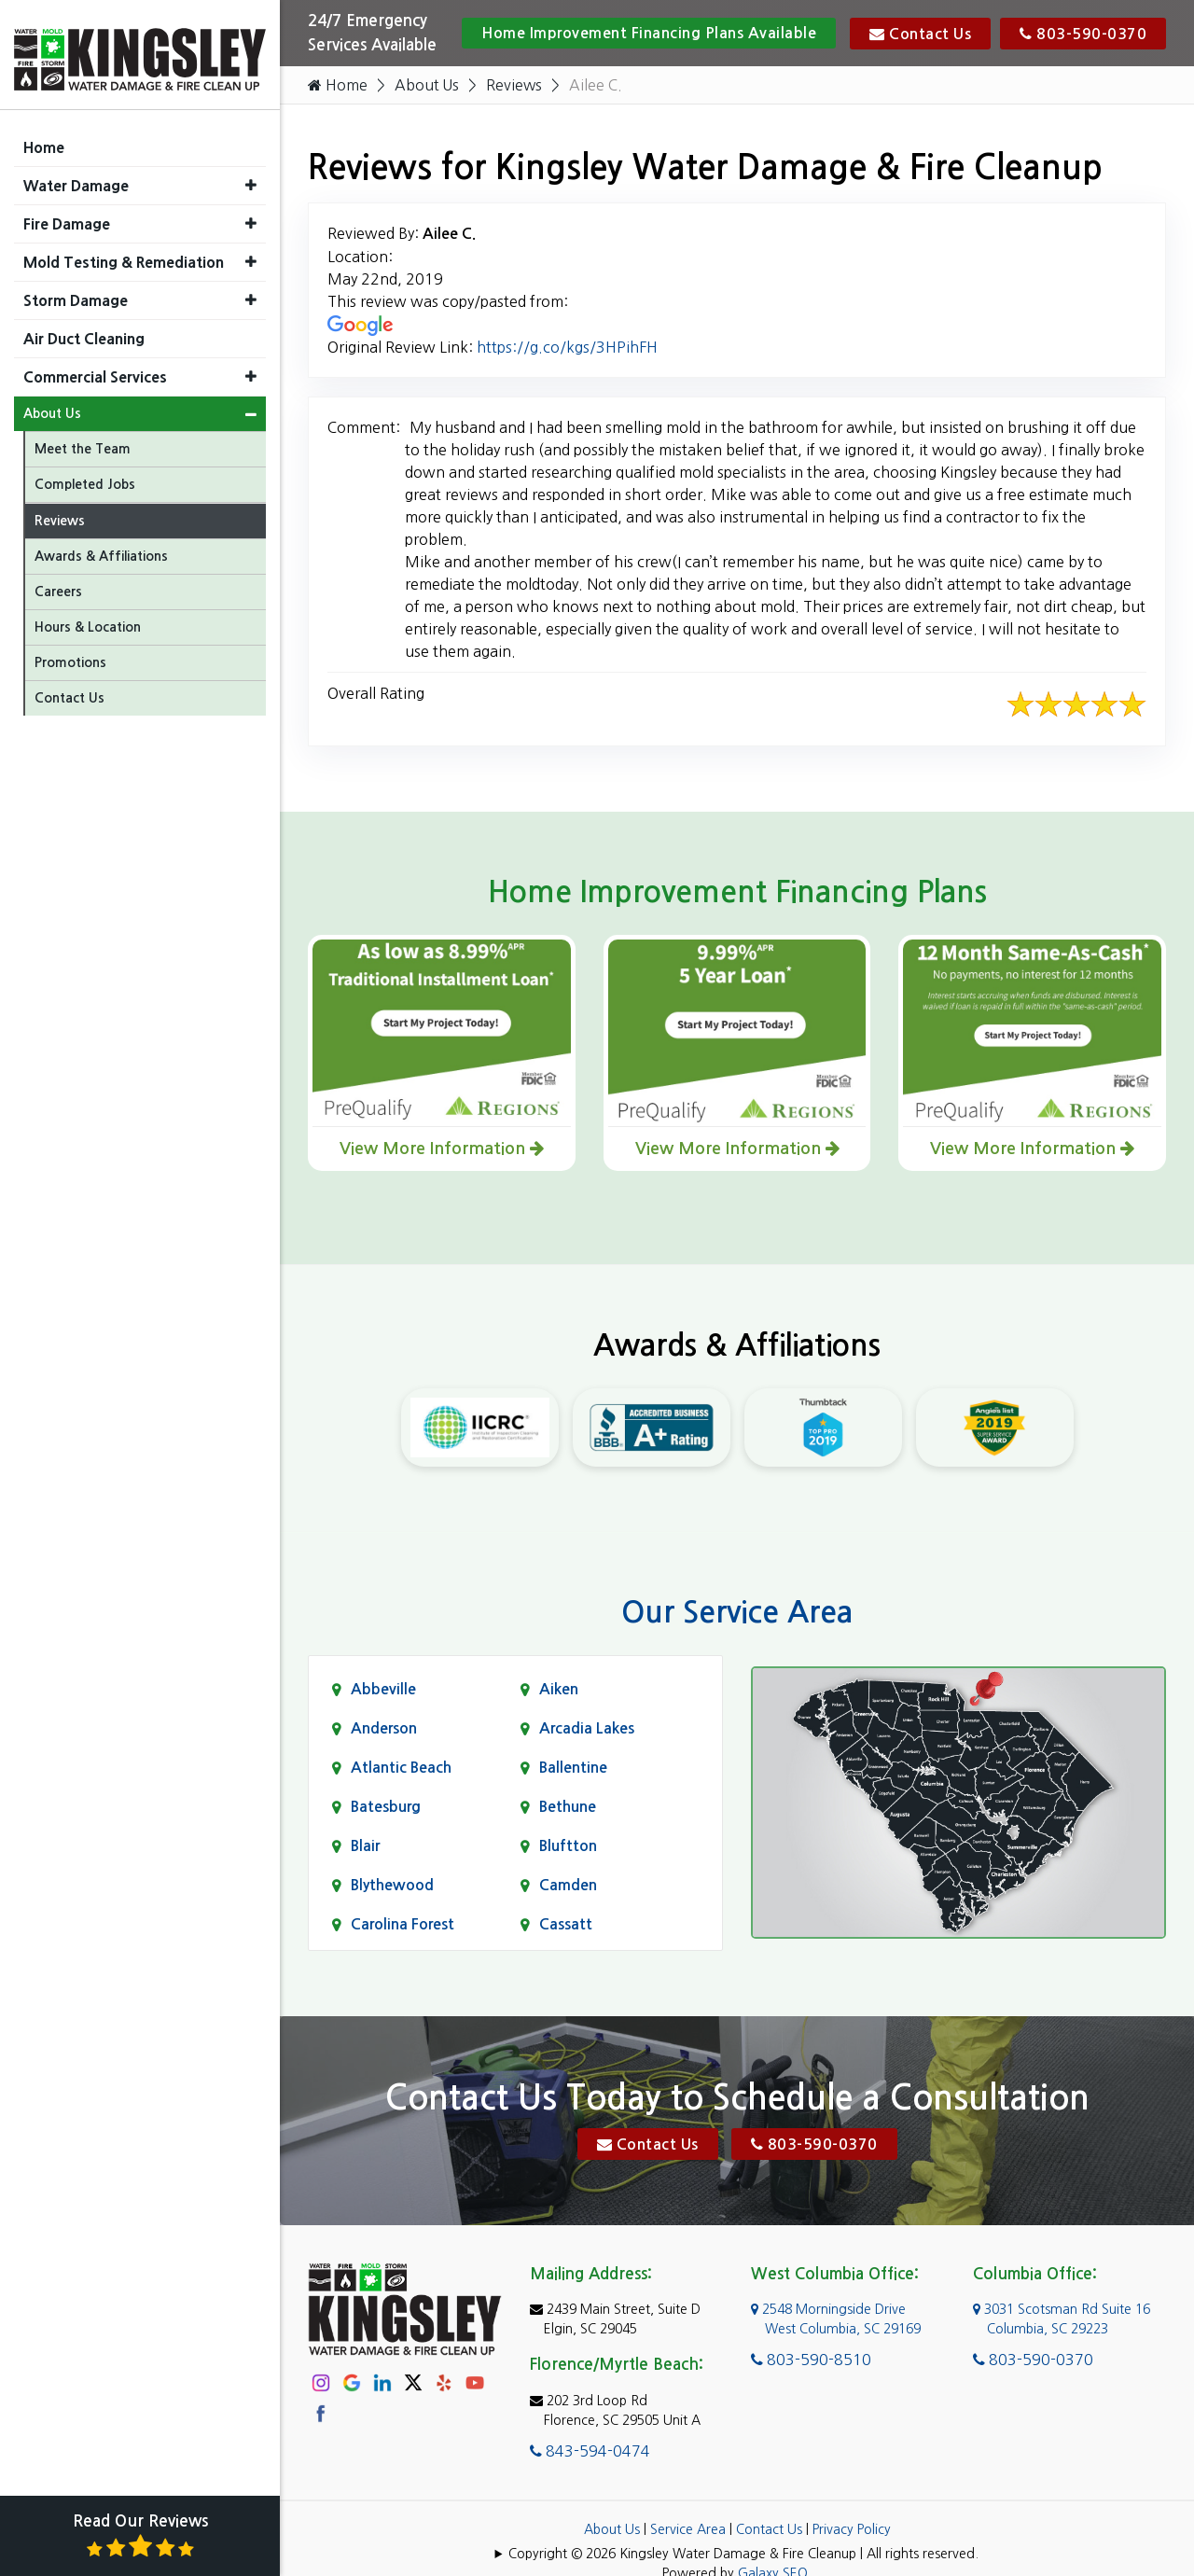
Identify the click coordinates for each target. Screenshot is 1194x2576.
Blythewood (392, 1885)
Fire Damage (66, 214)
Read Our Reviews (140, 2536)
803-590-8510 (811, 2359)
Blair (365, 1846)
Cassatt (565, 1924)
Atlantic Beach (401, 1768)
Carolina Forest (402, 1924)
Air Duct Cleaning (84, 329)
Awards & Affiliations (101, 546)
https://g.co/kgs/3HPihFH (567, 347)
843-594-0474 (590, 2451)
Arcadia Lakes (586, 1728)
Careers (58, 582)
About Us (427, 84)
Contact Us (920, 33)
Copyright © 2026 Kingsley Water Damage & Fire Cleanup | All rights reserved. (743, 2553)
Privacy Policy (851, 2529)
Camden (568, 1885)
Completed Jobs (85, 474)
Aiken (558, 1689)
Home (338, 84)
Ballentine (573, 1768)
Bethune (567, 1807)
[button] (251, 176)
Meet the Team (83, 439)
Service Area (688, 2529)
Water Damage (76, 176)
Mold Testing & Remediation (123, 252)
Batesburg (386, 1807)
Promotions (70, 653)
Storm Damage (75, 291)
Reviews (515, 84)
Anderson (384, 1728)
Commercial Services (95, 367)
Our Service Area (737, 1612)
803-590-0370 (1083, 33)
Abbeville (383, 1689)
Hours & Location (88, 617)
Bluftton (568, 1846)
